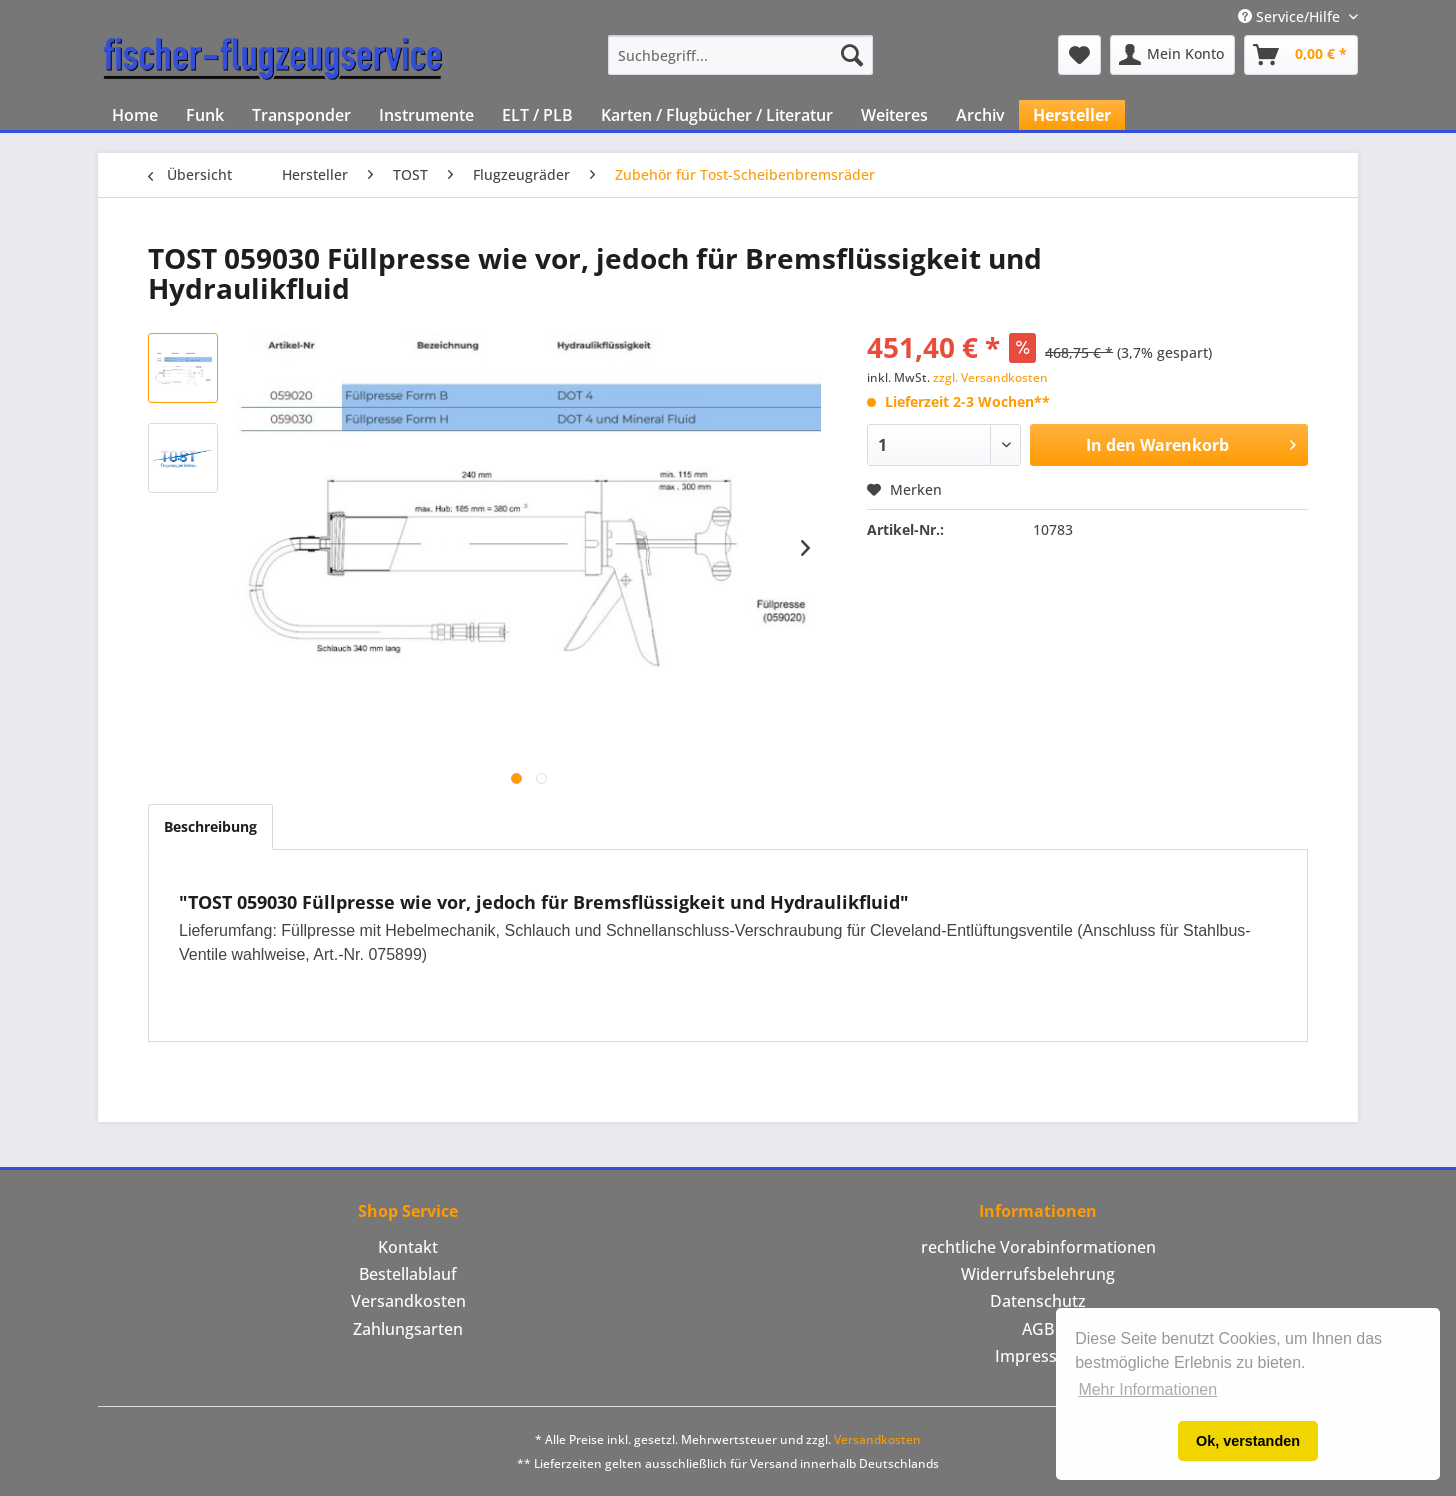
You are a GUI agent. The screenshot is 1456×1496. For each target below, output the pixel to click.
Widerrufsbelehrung (1038, 1274)
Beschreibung (210, 826)
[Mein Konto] (1172, 55)
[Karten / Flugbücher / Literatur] (717, 115)
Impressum (1038, 1356)
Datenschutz (1038, 1301)
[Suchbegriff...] (740, 55)
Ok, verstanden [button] (1248, 1441)
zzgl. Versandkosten (990, 377)
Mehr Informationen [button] (1147, 1389)
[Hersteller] (1072, 115)
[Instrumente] (426, 115)
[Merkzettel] (1079, 55)
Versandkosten (408, 1301)
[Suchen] (852, 55)
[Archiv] (980, 115)
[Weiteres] (894, 115)
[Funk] (205, 115)
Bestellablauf (408, 1274)
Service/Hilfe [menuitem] (1291, 16)
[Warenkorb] (1301, 55)
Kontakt (408, 1247)
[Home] (135, 115)
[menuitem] (740, 55)
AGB (1038, 1329)
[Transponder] (301, 115)
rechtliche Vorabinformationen (1038, 1247)
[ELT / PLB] (537, 115)
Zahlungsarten (408, 1329)
